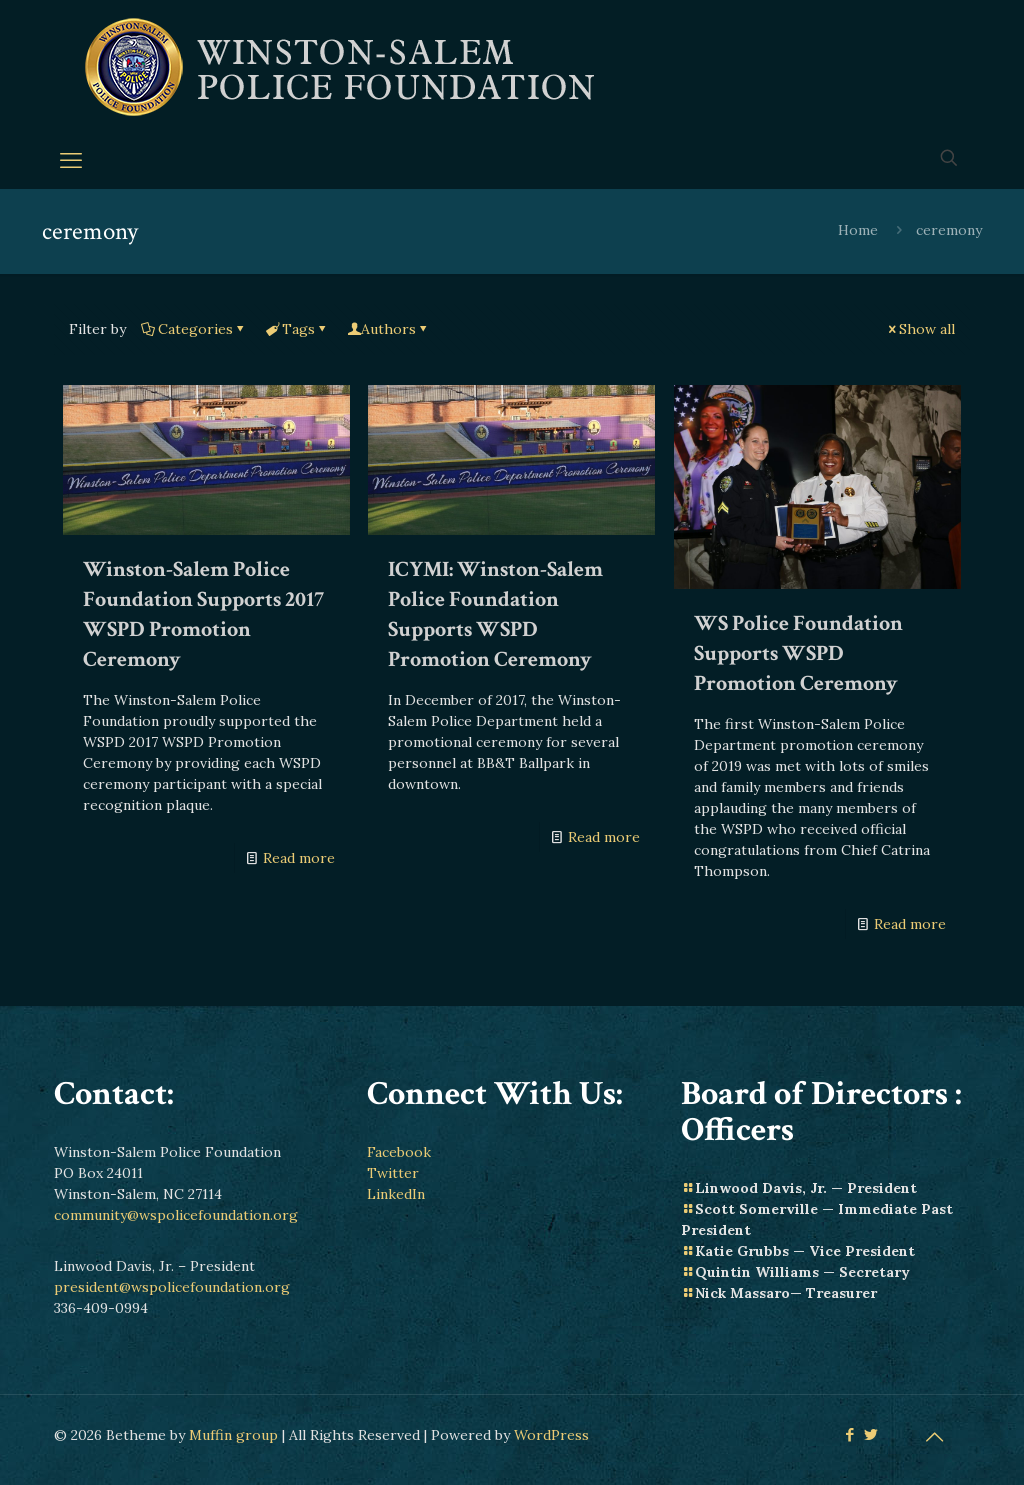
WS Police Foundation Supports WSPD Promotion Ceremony (798, 653)
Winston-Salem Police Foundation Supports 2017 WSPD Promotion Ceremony (203, 614)
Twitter (393, 1173)
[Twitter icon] (870, 1434)
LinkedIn (396, 1194)
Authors (388, 329)
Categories (194, 329)
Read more (299, 858)
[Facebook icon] (849, 1434)
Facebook (399, 1152)
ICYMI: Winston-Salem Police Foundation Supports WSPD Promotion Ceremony (495, 614)
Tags (297, 329)
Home (858, 230)
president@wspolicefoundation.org (172, 1287)
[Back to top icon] (934, 1437)
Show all (920, 329)
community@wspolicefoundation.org (176, 1215)
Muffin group (233, 1435)
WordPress (551, 1435)
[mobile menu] (71, 160)
